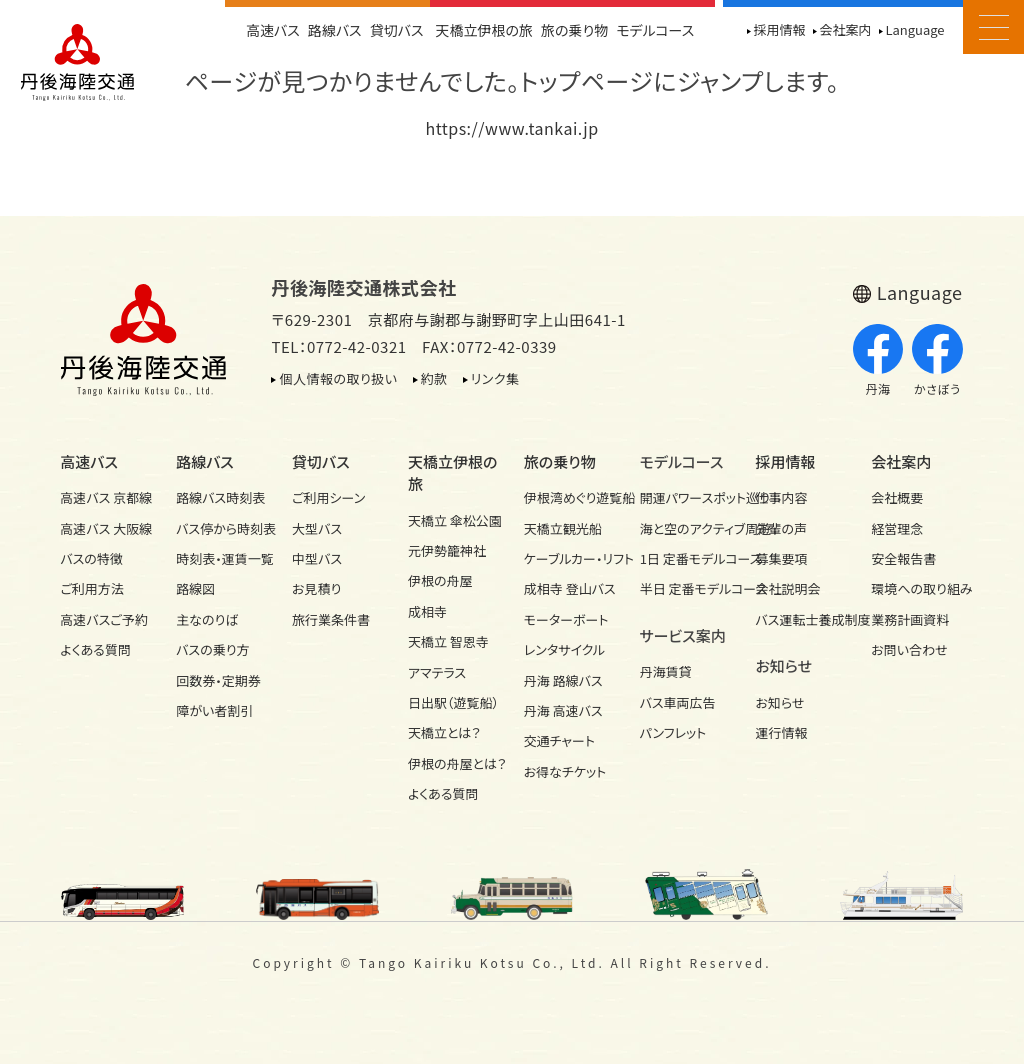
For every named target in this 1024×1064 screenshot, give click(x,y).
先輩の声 (781, 528)
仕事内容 (781, 497)
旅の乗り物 (574, 30)
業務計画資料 (910, 619)
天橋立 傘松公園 (454, 520)
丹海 (878, 361)
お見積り (316, 588)
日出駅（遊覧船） (453, 702)
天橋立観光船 (563, 528)
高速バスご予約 (103, 619)
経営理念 (897, 528)
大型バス (317, 528)
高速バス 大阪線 (106, 528)
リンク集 (495, 378)
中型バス (317, 558)
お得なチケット (565, 771)
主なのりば (207, 619)
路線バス (335, 30)
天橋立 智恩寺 (448, 641)
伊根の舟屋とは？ (454, 763)
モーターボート (566, 619)
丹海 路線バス (563, 680)
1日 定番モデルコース (686, 558)
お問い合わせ (909, 649)
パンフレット (673, 732)
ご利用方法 (91, 588)
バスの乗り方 (212, 649)
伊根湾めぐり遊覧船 (570, 497)
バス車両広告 (678, 702)
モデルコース (655, 30)
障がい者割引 (214, 710)
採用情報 (779, 29)
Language (914, 29)
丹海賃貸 (666, 671)
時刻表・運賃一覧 (222, 558)
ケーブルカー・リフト (570, 558)
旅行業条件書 (331, 619)
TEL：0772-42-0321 (338, 346)
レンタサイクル (564, 649)
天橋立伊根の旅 (485, 30)
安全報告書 (903, 558)
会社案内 (845, 29)
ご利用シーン (328, 497)
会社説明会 (787, 588)
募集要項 (781, 558)
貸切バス (397, 30)
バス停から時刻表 (222, 528)
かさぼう (937, 361)
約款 (434, 378)
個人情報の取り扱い (338, 378)
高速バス (273, 30)
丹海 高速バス (563, 710)
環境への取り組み (917, 588)
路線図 (195, 588)
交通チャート (559, 740)
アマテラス (437, 672)
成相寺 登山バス (570, 588)
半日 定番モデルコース (686, 588)
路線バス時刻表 (220, 497)
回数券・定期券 (218, 680)
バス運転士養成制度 (801, 619)
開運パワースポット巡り (686, 497)
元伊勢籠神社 (447, 550)
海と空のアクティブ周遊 (686, 528)
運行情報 (781, 732)
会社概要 (897, 497)
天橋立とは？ (444, 732)
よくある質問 (95, 649)
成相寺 (427, 611)
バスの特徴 (91, 558)
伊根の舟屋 (440, 580)
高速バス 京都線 (106, 497)
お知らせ (779, 702)
